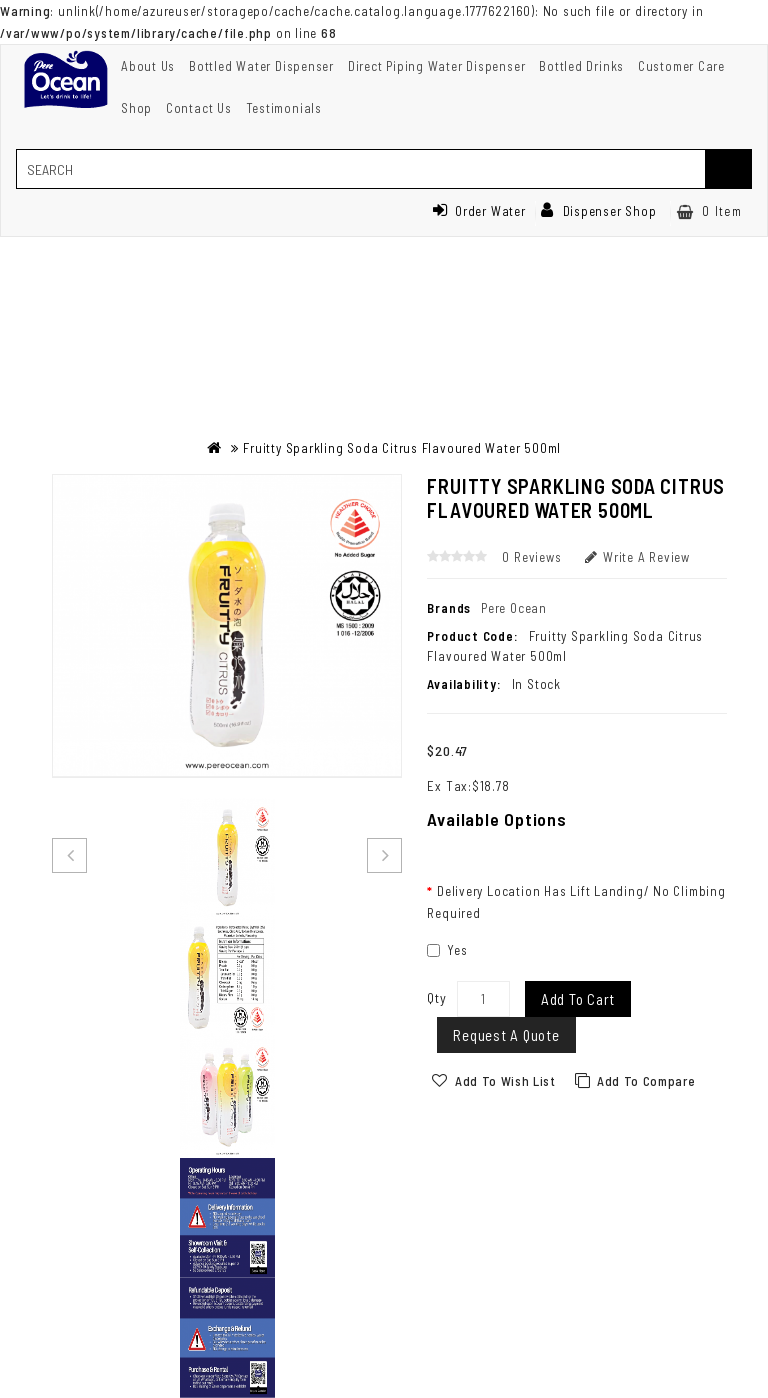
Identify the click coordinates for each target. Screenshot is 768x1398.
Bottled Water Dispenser (261, 66)
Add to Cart (578, 999)
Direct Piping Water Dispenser (437, 66)
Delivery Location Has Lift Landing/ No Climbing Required (576, 902)
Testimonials (284, 108)
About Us (148, 66)
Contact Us (199, 108)
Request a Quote (506, 1035)
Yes (447, 950)
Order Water (479, 211)
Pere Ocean (514, 608)
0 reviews (531, 557)
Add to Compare (646, 1081)
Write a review (637, 557)
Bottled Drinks (581, 66)
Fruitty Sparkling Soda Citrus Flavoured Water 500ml (402, 448)
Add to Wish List (505, 1081)
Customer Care (681, 66)
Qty (436, 997)
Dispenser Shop (599, 211)
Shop (136, 108)
